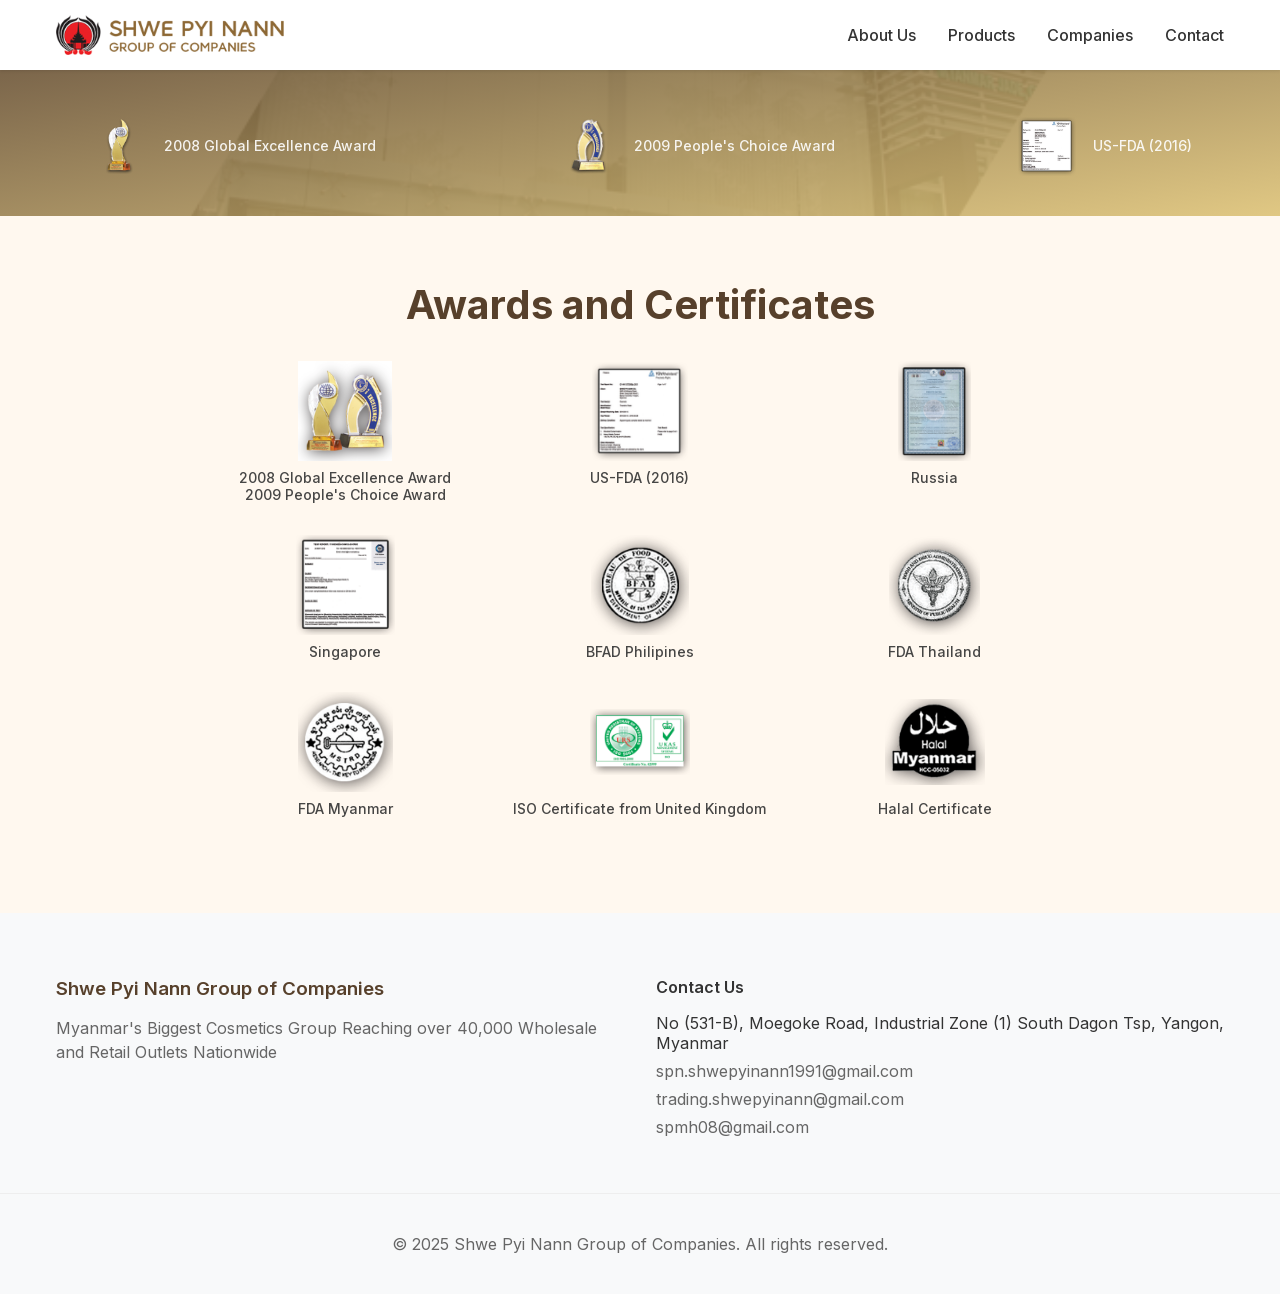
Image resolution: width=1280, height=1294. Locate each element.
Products (981, 35)
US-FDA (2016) (1142, 146)
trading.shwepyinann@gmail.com (780, 1099)
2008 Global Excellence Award (270, 146)
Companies (1090, 35)
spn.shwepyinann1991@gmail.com (784, 1071)
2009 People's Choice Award (734, 146)
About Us (881, 35)
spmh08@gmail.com (732, 1127)
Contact (1194, 35)
